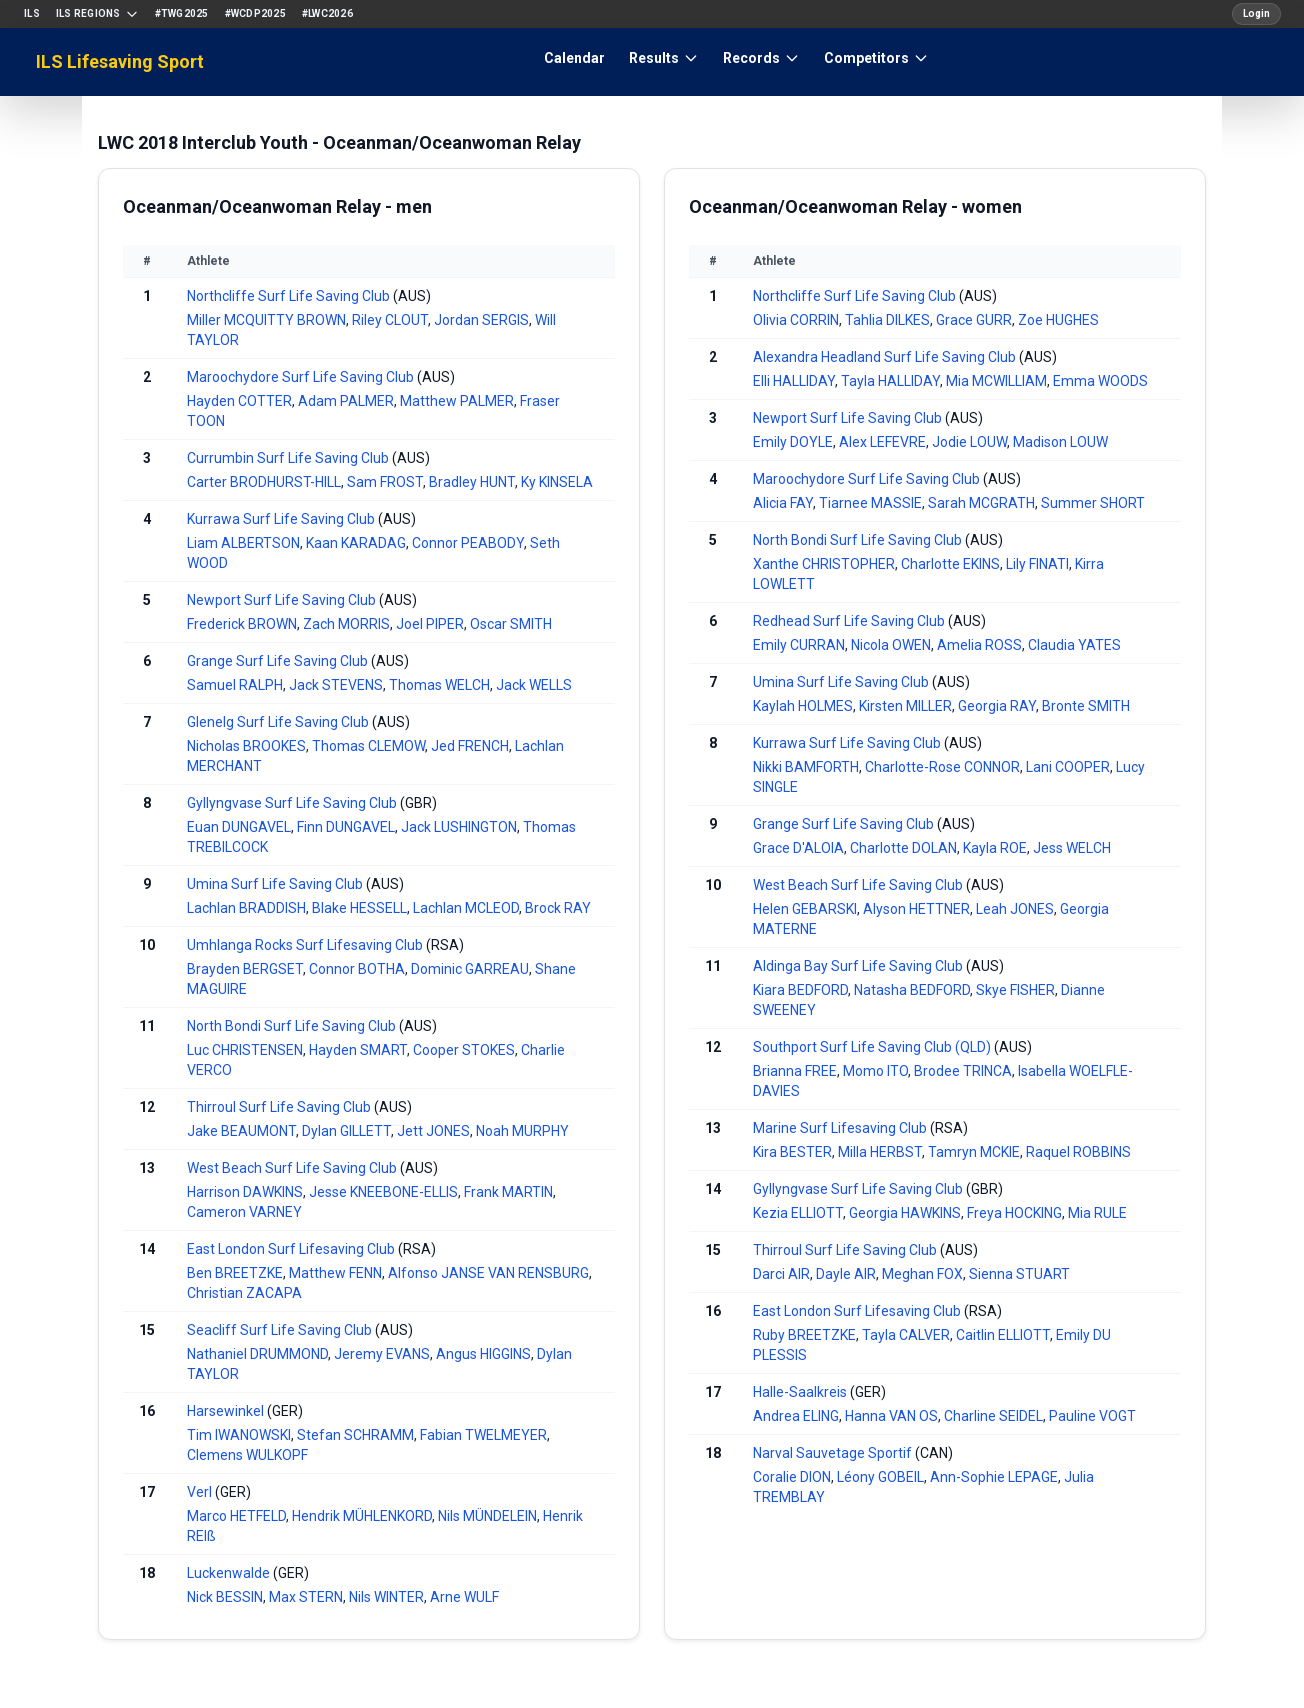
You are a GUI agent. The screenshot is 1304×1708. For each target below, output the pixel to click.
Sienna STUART (1019, 1274)
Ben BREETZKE (235, 1273)
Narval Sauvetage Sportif (832, 1453)
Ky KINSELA (557, 482)
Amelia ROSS (979, 645)
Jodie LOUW (969, 442)
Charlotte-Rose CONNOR (942, 767)
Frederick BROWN (242, 624)
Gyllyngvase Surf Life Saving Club (292, 803)
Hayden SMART (358, 1050)
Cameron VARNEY (244, 1212)
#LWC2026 (327, 13)
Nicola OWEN (891, 645)
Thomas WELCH (439, 685)
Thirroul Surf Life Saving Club (279, 1107)
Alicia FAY (783, 503)
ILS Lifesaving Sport (120, 61)
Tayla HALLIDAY (890, 381)
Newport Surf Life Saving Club (281, 600)
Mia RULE (1097, 1213)
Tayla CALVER (906, 1335)
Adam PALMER (346, 401)
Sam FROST (385, 482)
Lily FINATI (1037, 564)
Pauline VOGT (1092, 1416)
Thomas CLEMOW (368, 746)
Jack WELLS (534, 685)
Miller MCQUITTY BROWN (266, 320)
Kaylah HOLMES (803, 706)
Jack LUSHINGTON (459, 827)
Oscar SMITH (511, 624)
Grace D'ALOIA (798, 848)
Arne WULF (464, 1597)
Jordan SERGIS (481, 320)
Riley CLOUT (390, 320)
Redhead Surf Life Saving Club (849, 621)
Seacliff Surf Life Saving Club (279, 1330)
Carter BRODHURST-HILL (264, 482)
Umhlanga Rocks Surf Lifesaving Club (305, 945)
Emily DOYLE (793, 442)
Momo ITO (875, 1071)
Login (1256, 13)
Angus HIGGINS (483, 1354)
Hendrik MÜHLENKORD (362, 1516)
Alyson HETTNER (916, 909)
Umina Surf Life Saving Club (275, 884)
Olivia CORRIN (796, 320)
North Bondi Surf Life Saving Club (291, 1026)
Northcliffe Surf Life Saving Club (288, 296)
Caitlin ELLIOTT (1003, 1335)
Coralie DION (792, 1477)
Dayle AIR (846, 1274)
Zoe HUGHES (1058, 320)
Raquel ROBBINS (1078, 1152)
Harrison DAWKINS (245, 1192)
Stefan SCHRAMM (355, 1435)
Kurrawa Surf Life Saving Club (281, 519)
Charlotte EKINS (950, 564)
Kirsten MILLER (905, 706)
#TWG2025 (182, 13)
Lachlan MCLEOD (466, 908)
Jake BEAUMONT (241, 1131)
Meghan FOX (922, 1274)
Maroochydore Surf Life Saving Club (300, 377)
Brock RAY (558, 908)
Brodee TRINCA (963, 1071)
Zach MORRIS (346, 624)
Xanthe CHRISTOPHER (824, 564)
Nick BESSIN (225, 1597)
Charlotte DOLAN (903, 848)
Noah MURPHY (522, 1131)
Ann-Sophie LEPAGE (994, 1477)
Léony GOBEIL (880, 1477)
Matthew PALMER (457, 401)
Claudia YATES (1074, 645)
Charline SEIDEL (993, 1416)
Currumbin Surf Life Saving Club (288, 458)
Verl (199, 1492)
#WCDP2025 (255, 13)
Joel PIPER (430, 624)
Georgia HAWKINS (905, 1213)
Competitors (876, 58)
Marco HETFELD (236, 1516)
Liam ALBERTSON (243, 543)
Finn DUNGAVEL (346, 827)
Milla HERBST (880, 1152)
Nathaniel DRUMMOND (257, 1354)
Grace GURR (974, 320)
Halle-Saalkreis (800, 1392)
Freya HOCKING (1014, 1213)
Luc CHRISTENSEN (245, 1050)
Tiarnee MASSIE (870, 503)
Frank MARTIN (508, 1192)
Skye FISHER (1015, 990)
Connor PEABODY (468, 543)
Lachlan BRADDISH (246, 908)
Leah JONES (1015, 909)
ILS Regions (97, 14)
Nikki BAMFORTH (806, 767)
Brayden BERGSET (245, 969)
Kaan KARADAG (356, 543)
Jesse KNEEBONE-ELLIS (383, 1192)
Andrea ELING (796, 1416)
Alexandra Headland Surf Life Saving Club (884, 357)
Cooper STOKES (464, 1050)
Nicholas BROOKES (246, 746)
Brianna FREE (795, 1071)
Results (664, 58)
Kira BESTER (792, 1152)
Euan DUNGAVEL (239, 827)
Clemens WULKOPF (247, 1455)
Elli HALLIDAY (794, 381)
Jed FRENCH (470, 746)
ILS (32, 13)
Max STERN (306, 1597)
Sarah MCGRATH (981, 503)
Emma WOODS (1100, 381)
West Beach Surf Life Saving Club (292, 1168)
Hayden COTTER (239, 401)
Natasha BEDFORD (912, 990)
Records (761, 58)
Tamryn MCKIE (974, 1152)
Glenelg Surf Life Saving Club (278, 722)
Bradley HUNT (472, 482)
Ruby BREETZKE (804, 1335)
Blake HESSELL (359, 908)
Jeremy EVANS (382, 1354)
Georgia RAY (997, 706)
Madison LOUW (1060, 442)
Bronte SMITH (1086, 706)
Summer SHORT (1093, 503)
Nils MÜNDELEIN (487, 1516)
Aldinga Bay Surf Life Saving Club (858, 966)
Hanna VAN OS (891, 1416)
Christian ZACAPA (244, 1293)
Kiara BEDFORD (800, 990)
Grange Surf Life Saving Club (277, 661)
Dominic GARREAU (470, 969)
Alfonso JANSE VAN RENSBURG (488, 1273)
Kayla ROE (995, 848)
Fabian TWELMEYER (483, 1435)
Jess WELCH (1072, 848)
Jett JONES (433, 1131)
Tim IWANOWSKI (239, 1435)
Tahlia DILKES (887, 320)
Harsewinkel (225, 1411)
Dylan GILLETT (346, 1131)
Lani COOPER (1068, 767)
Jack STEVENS (336, 685)
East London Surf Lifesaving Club (292, 1249)
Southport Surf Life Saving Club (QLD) (872, 1047)
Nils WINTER (386, 1597)
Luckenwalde (228, 1573)
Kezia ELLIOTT (798, 1213)
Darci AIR (781, 1274)
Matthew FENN (335, 1273)
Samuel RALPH (235, 685)
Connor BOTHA (357, 969)
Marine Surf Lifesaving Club (840, 1128)
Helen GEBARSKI (805, 909)
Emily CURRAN (799, 645)
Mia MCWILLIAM (996, 381)
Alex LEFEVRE (882, 442)
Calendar (574, 58)
